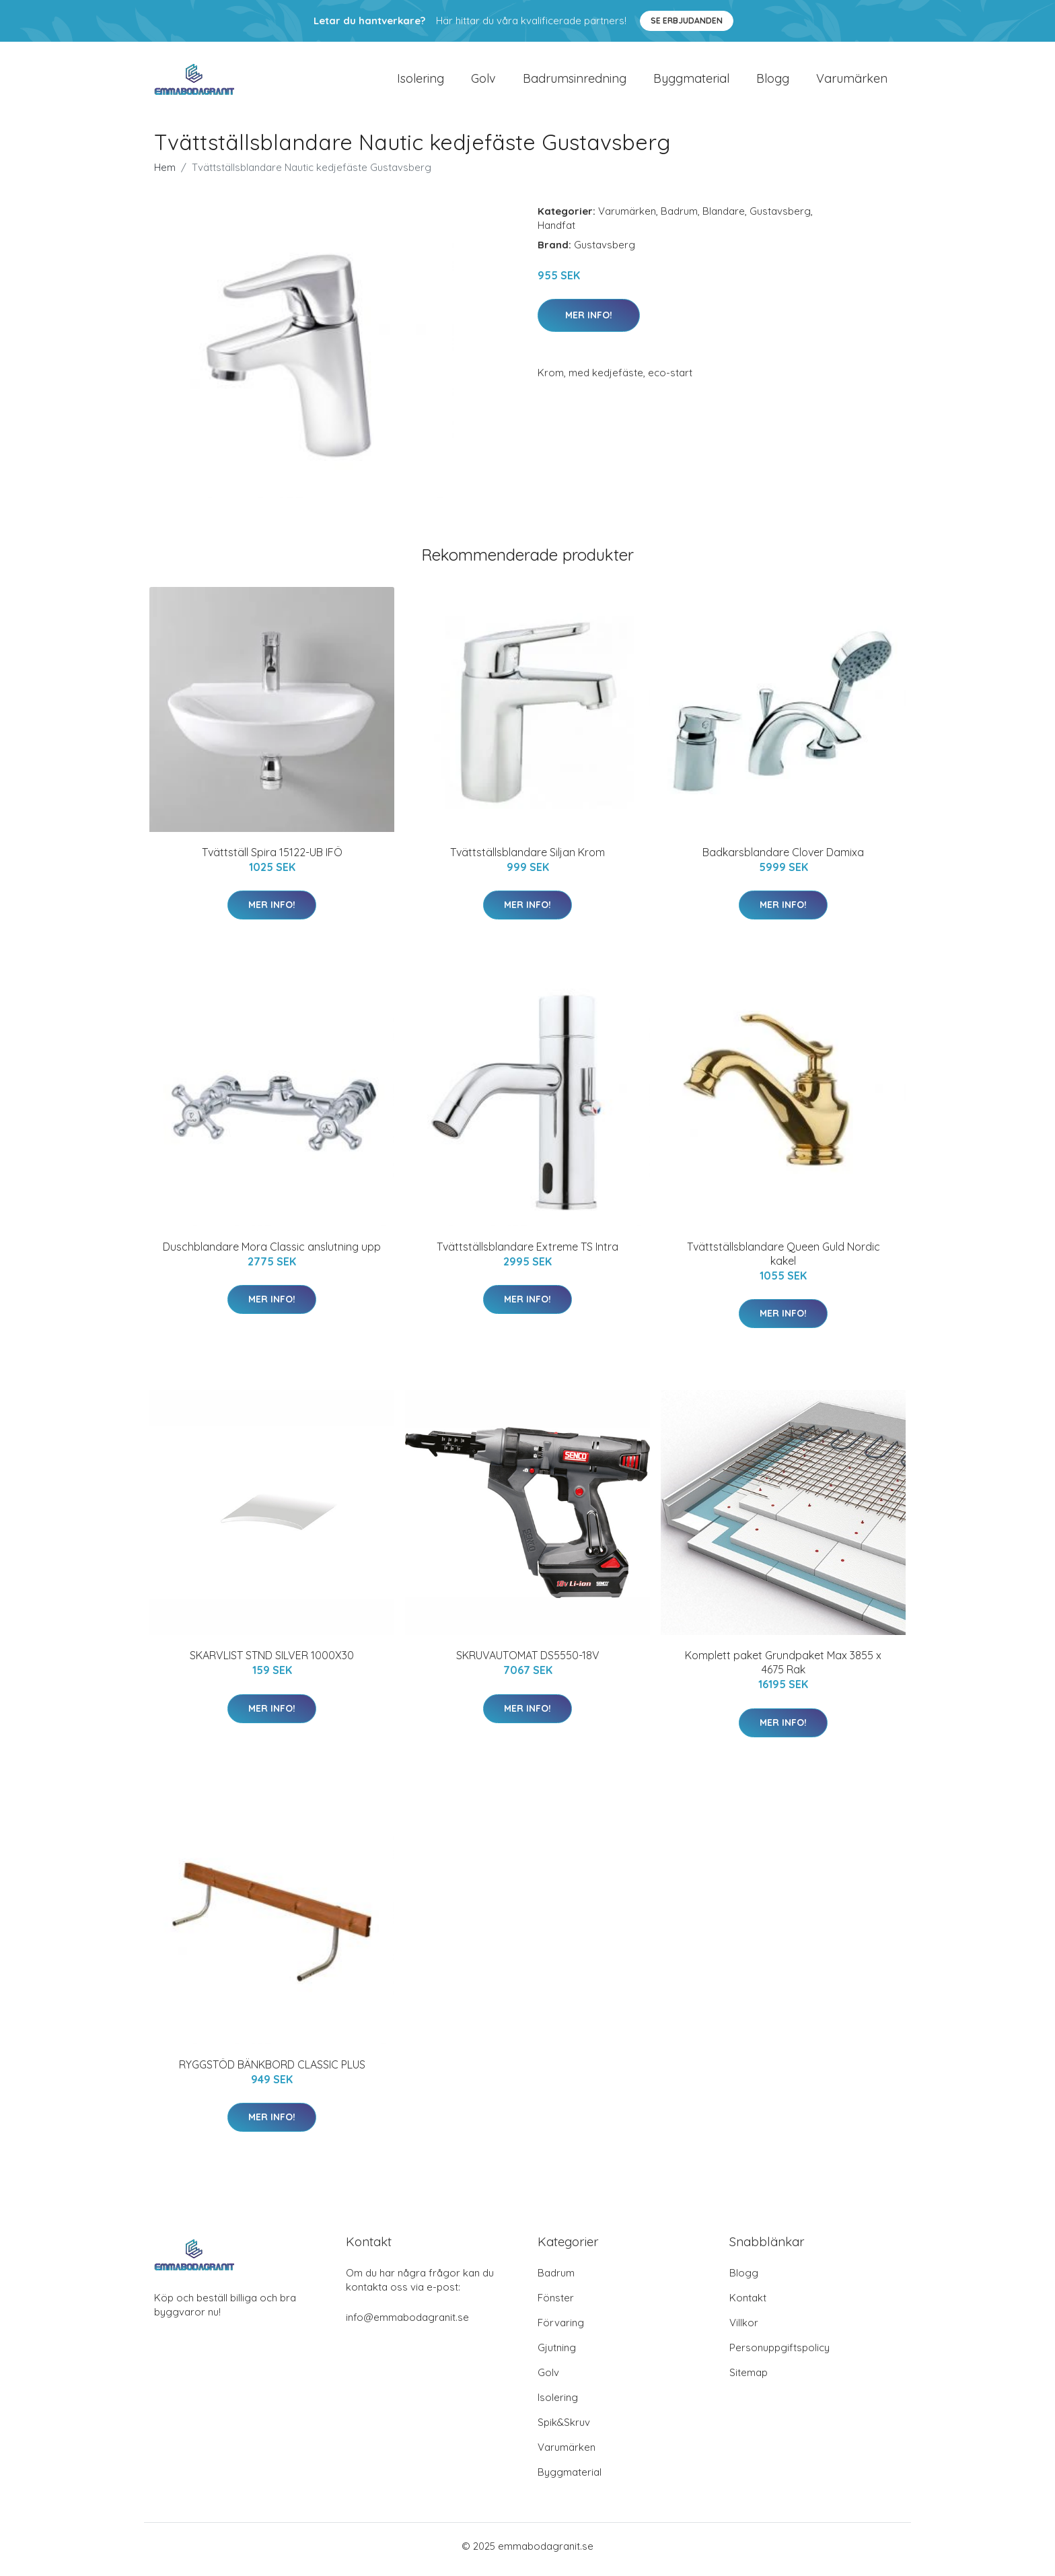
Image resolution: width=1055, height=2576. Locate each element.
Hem (165, 174)
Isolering (420, 82)
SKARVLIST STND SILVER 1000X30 (272, 1662)
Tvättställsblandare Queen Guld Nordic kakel (783, 1260)
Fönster (556, 2304)
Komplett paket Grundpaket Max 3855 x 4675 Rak (783, 1669)
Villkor (743, 2329)
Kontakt (747, 2304)
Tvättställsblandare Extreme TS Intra (527, 1253)
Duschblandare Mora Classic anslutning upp (272, 1253)
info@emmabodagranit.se (407, 2324)
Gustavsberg (780, 217)
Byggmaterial (691, 82)
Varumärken (851, 82)
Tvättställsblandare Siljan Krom (527, 859)
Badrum (679, 217)
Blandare (723, 217)
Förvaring (561, 2329)
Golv (483, 82)
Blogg (772, 82)
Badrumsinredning (574, 82)
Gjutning (557, 2354)
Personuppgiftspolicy (779, 2354)
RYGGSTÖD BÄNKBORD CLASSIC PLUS (272, 2071)
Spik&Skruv (564, 2429)
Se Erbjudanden (687, 20)
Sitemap (748, 2379)
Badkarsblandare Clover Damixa (783, 859)
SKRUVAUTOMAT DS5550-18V (527, 1662)
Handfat (556, 231)
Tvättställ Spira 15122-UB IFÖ (272, 859)
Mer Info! (588, 322)
